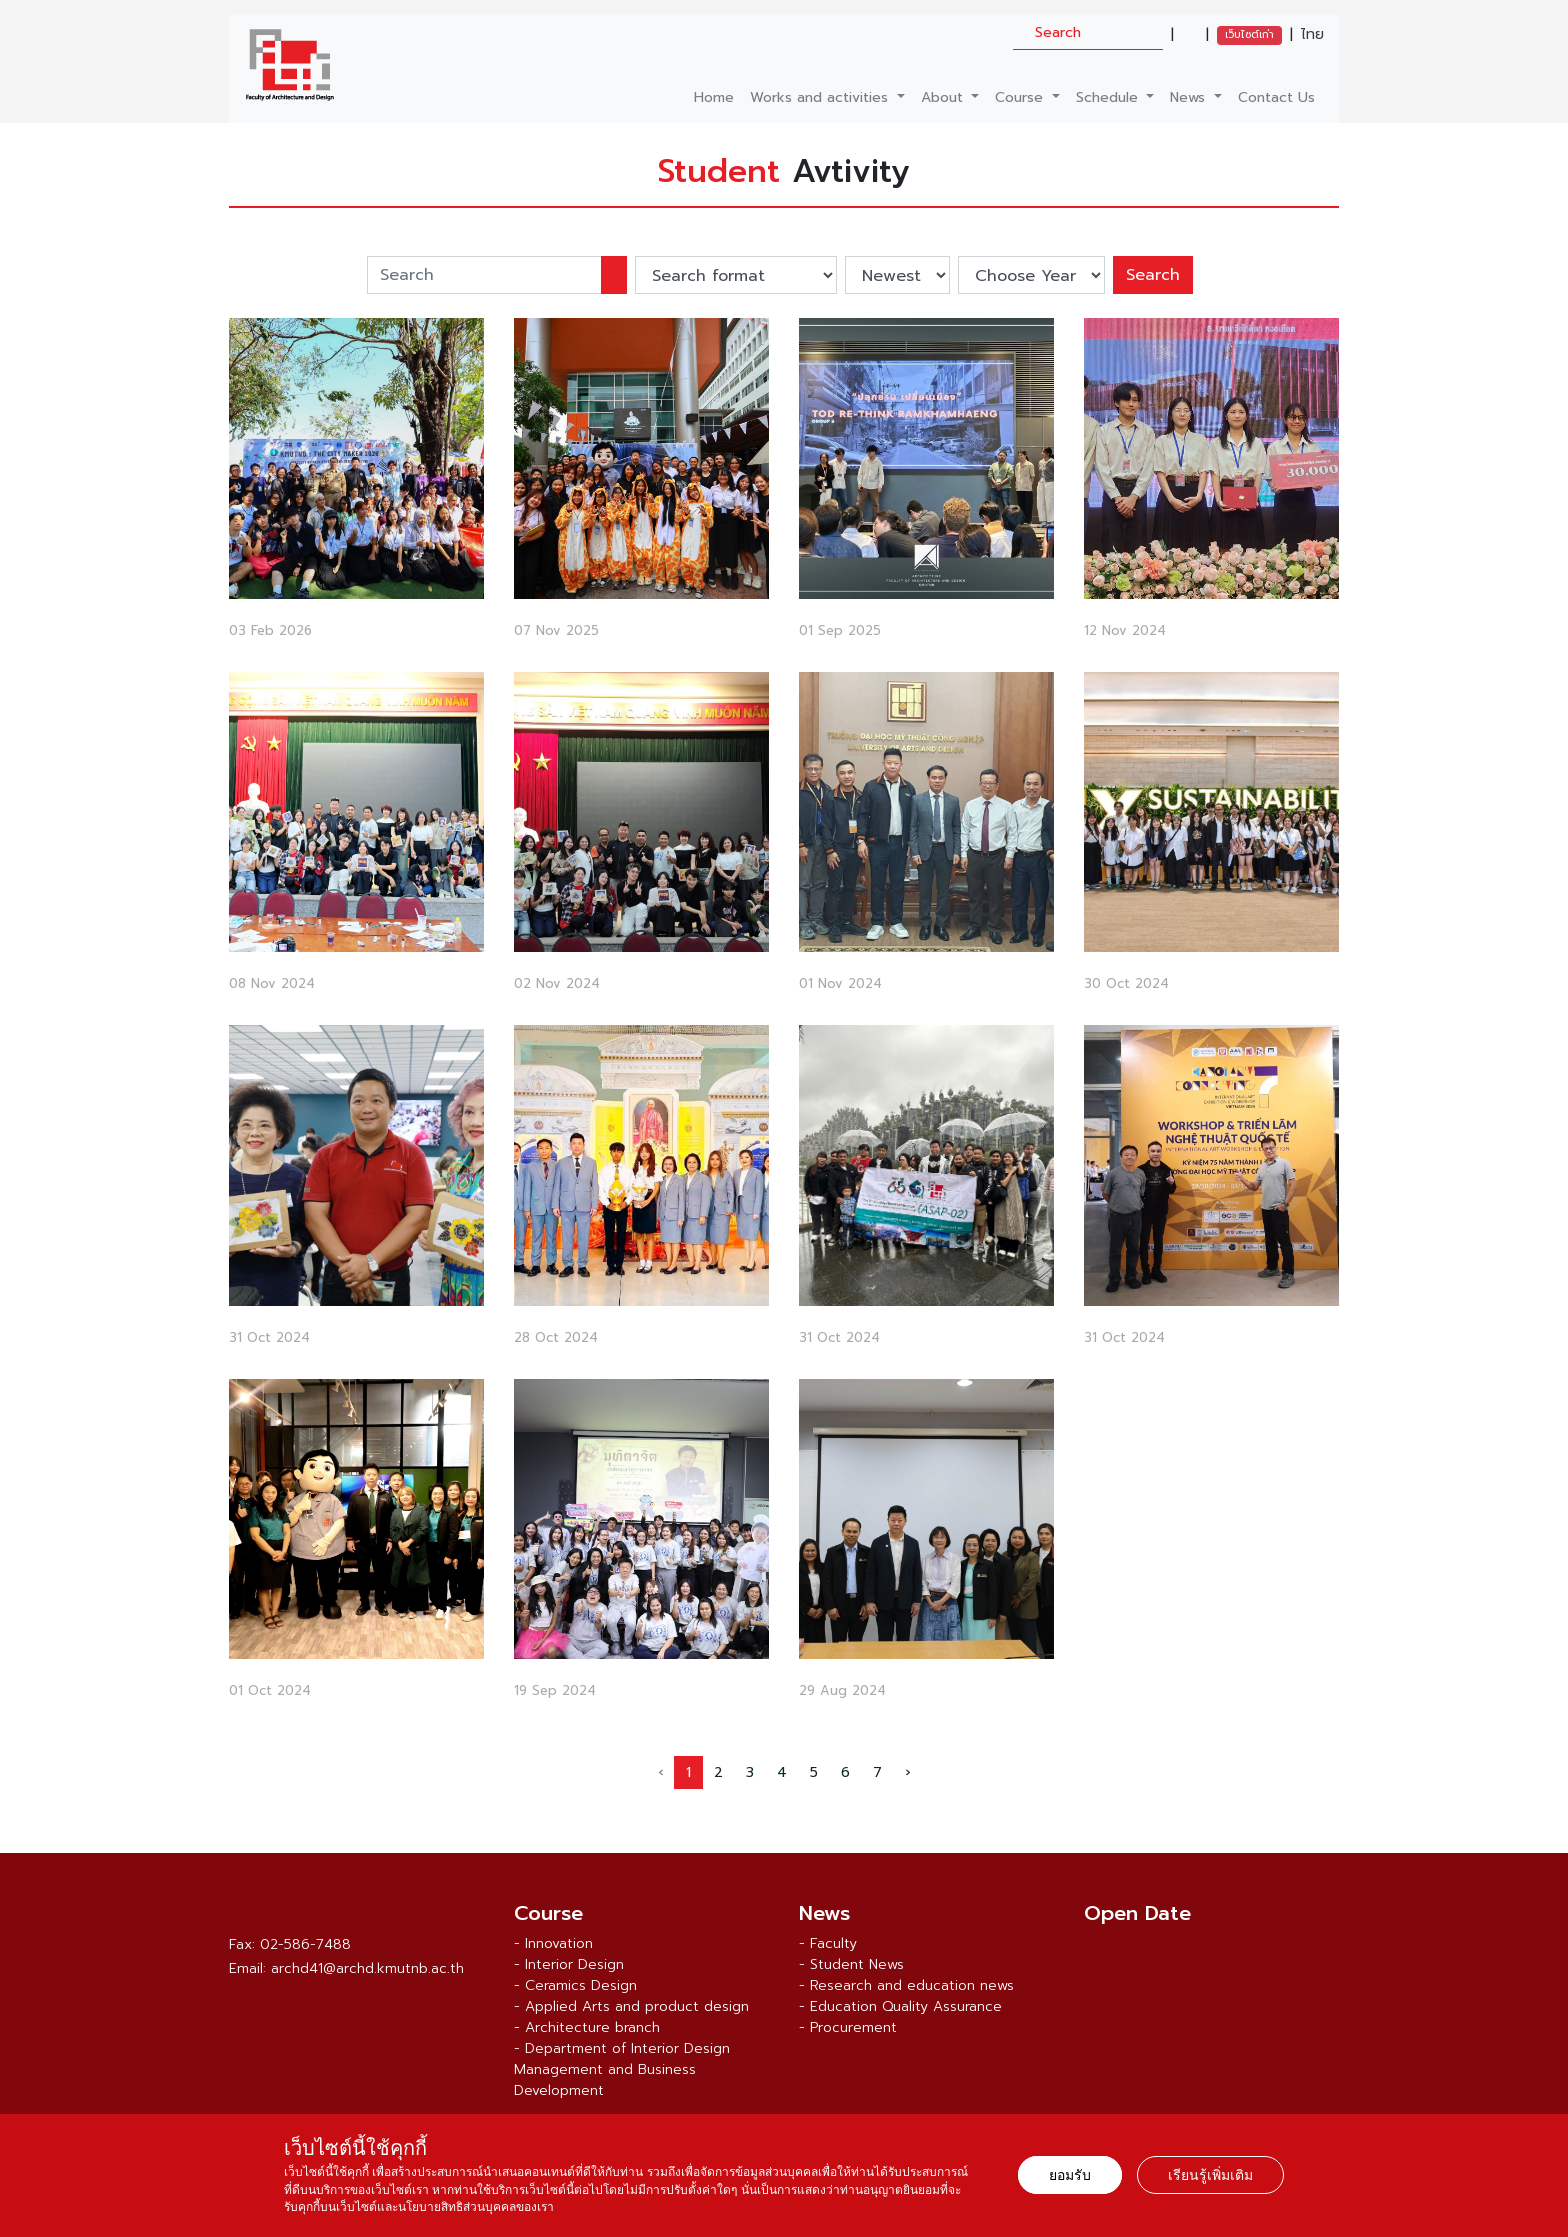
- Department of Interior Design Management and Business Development (622, 2069)
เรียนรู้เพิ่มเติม (1210, 2175)
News (1190, 97)
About (944, 97)
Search (1153, 275)
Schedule (1109, 97)
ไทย (1312, 35)
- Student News (851, 1964)
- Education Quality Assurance (900, 2006)
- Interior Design (569, 1964)
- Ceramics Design (575, 1985)
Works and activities (821, 97)
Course (1021, 97)
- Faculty (828, 1943)
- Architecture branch (587, 2027)
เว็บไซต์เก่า (1249, 34)
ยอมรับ (1070, 2175)
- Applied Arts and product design (631, 2006)
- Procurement (848, 2027)
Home (714, 97)
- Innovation (553, 1943)
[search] (1088, 32)
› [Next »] (907, 1772)
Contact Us (1276, 97)
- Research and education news (906, 1985)
